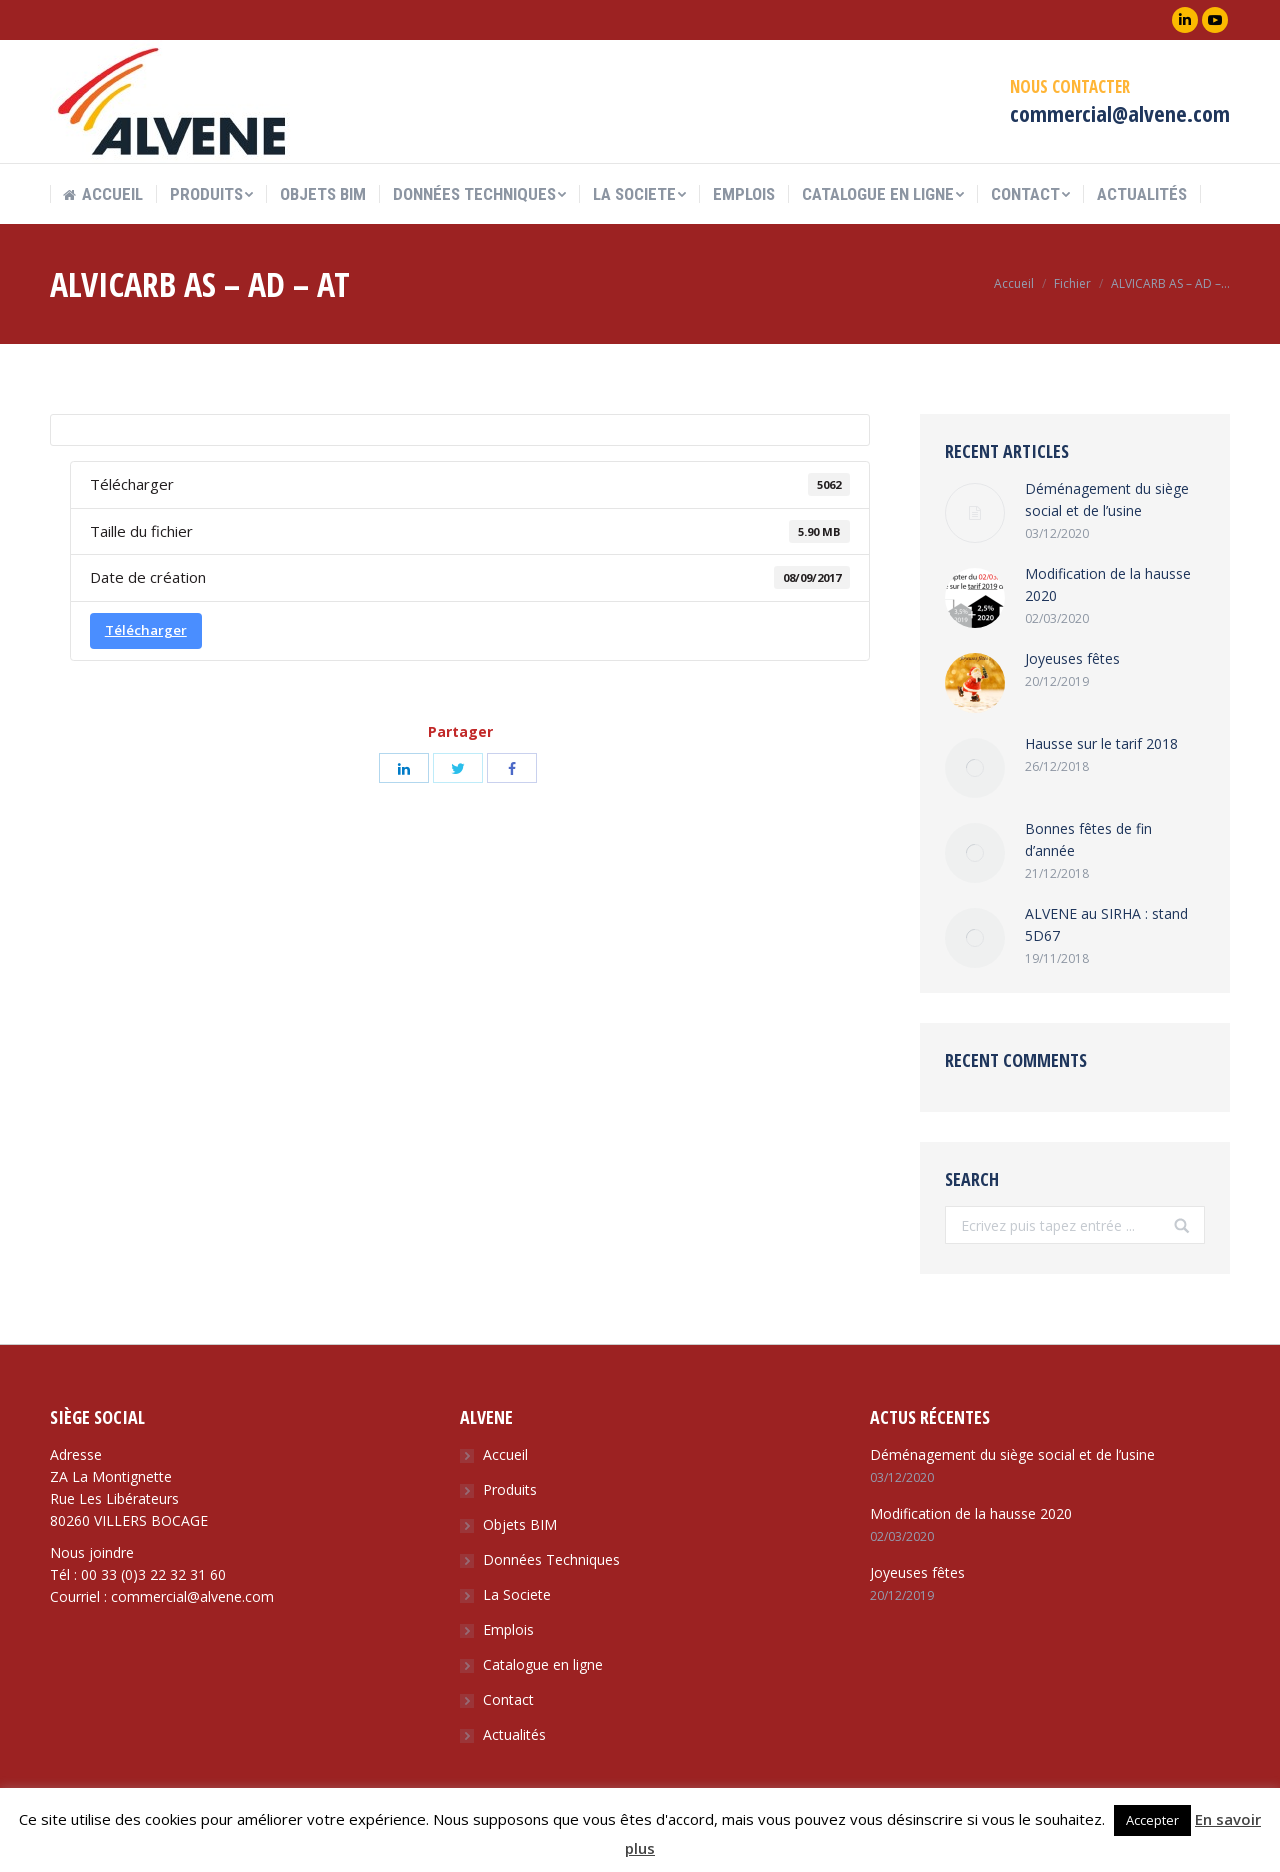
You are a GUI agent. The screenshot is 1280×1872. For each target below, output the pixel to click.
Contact (508, 1699)
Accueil (1014, 283)
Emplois (508, 1629)
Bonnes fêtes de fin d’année (1088, 839)
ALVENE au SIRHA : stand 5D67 (1106, 924)
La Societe (517, 1594)
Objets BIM (520, 1524)
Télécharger (146, 630)
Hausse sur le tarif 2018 (1101, 743)
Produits (510, 1489)
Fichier (1072, 283)
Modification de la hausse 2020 (1108, 584)
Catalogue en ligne (543, 1664)
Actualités (514, 1734)
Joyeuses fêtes (1072, 658)
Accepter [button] (1152, 1820)
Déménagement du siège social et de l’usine (1107, 499)
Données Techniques (551, 1559)
